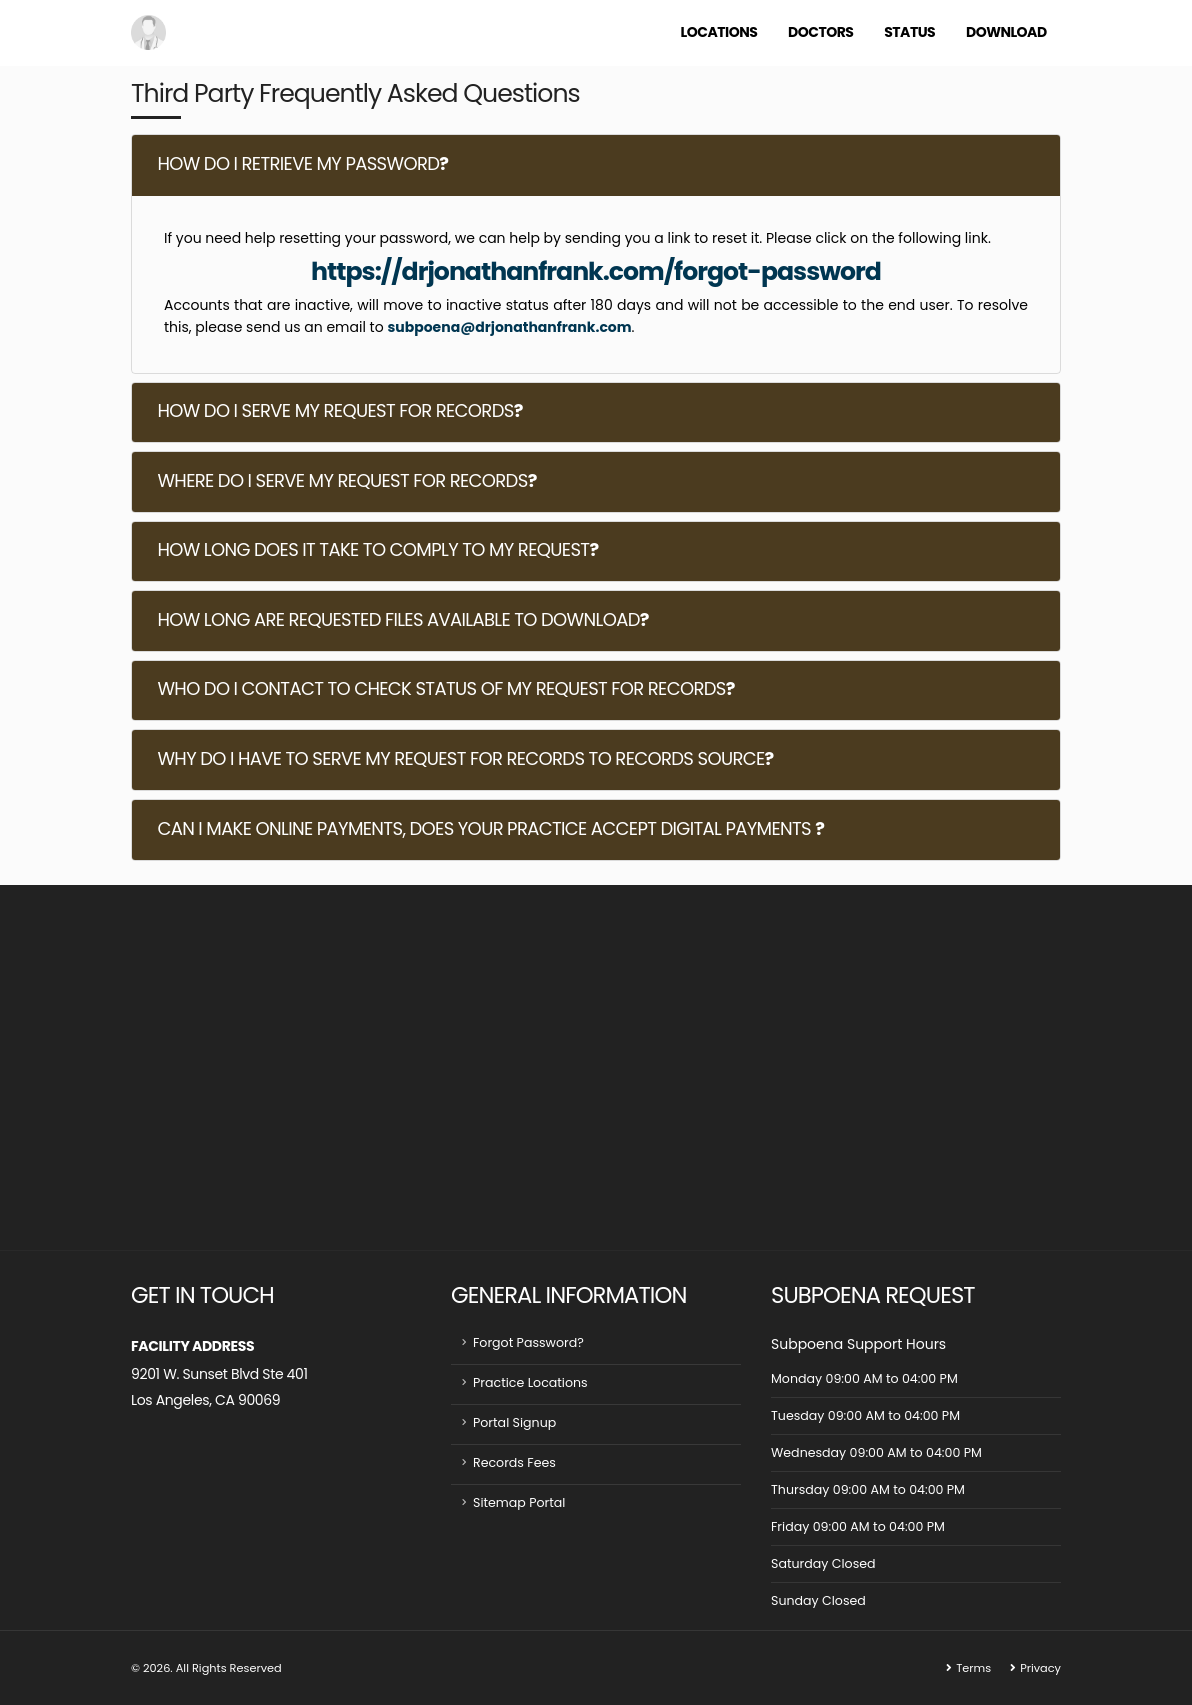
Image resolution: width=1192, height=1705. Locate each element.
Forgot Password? (528, 1342)
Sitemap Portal (519, 1502)
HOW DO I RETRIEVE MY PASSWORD (302, 163)
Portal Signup (514, 1422)
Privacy (1040, 1668)
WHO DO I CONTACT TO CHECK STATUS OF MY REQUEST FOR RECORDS (445, 688)
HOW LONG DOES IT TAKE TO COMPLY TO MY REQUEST (377, 549)
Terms (973, 1668)
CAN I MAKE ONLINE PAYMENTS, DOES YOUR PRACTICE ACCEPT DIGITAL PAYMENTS (490, 828)
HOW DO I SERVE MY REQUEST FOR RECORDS (339, 410)
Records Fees (514, 1462)
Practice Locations (530, 1382)
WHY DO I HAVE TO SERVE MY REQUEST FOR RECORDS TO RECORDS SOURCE (465, 758)
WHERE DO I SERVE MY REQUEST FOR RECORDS (346, 480)
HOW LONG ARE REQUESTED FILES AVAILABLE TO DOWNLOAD (402, 619)
